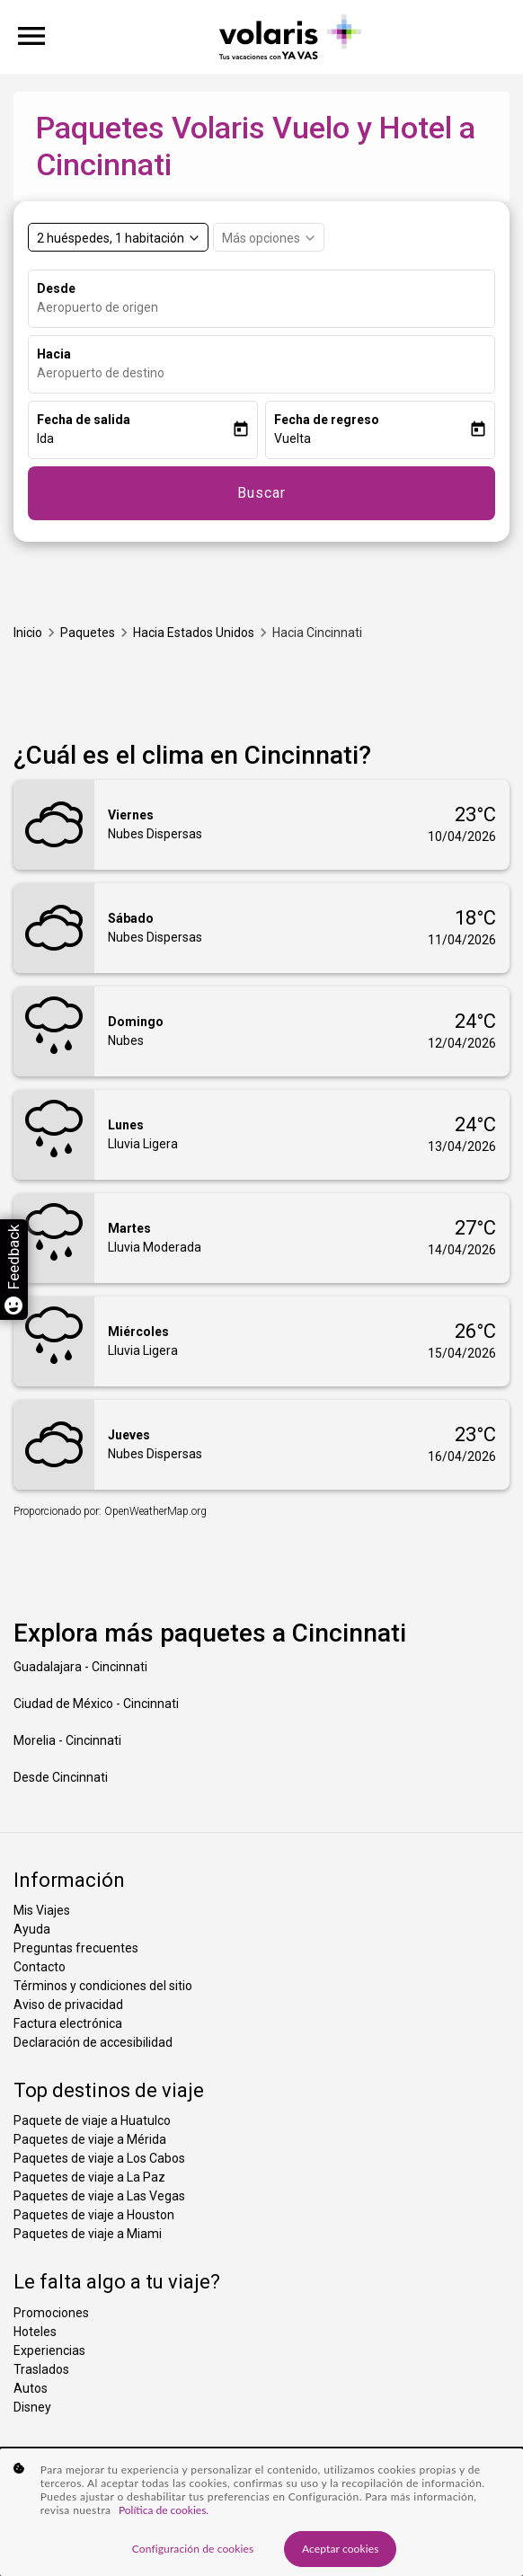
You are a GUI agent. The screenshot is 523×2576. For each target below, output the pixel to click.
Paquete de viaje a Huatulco (92, 2120)
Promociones (51, 2313)
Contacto (39, 1967)
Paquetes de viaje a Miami (87, 2233)
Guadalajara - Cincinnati (80, 1667)
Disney (32, 2407)
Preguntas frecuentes (75, 1948)
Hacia (54, 354)
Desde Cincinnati (60, 1777)
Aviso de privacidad (68, 2004)
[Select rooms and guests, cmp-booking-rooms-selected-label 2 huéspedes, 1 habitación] (118, 237)
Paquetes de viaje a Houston (93, 2215)
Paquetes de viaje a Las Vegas (99, 2196)
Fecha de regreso (326, 419)
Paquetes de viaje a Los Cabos (99, 2158)
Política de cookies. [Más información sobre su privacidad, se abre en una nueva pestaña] (163, 2523)
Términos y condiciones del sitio (102, 1985)
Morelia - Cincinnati (67, 1740)
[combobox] (265, 307)
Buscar (261, 492)
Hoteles (35, 2331)
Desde (56, 288)
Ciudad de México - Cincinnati (96, 1703)
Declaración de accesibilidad (93, 2042)
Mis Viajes (41, 1910)
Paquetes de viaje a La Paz (89, 2177)
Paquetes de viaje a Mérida (89, 2139)
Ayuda (31, 1929)
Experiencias (49, 2350)
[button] (134, 438)
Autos (30, 2388)
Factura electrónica (67, 2023)
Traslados (41, 2369)
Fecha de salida (83, 419)
